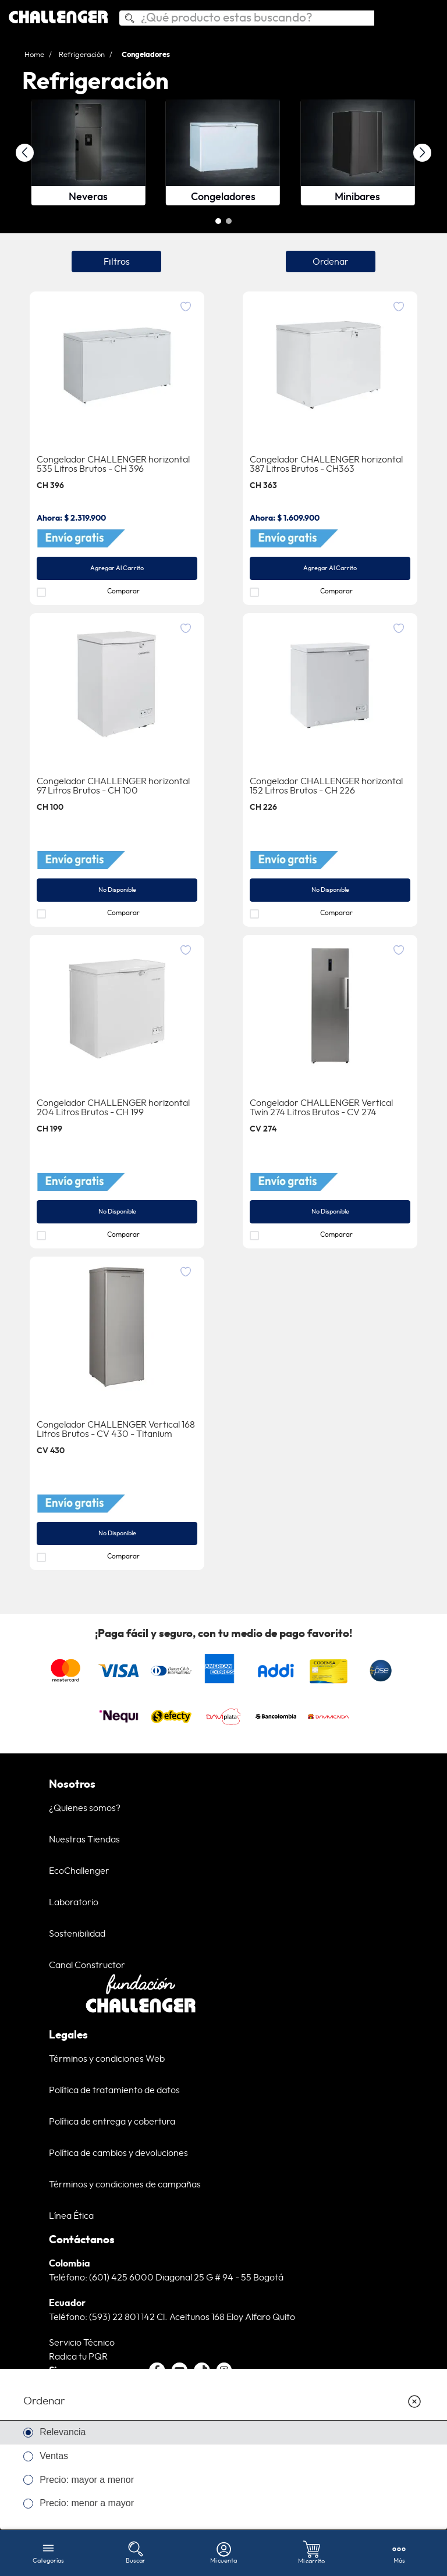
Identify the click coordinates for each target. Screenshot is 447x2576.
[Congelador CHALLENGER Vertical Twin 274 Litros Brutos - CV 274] (330, 1092)
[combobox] (246, 18)
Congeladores (146, 55)
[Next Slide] (422, 153)
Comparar (123, 591)
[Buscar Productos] (129, 20)
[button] (218, 222)
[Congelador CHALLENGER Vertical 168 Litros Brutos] (117, 1414)
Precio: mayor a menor (87, 2480)
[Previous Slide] (25, 153)
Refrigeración (82, 55)
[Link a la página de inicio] (38, 55)
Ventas (54, 2456)
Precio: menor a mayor (87, 2503)
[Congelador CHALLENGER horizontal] (117, 449)
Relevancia (63, 2432)
